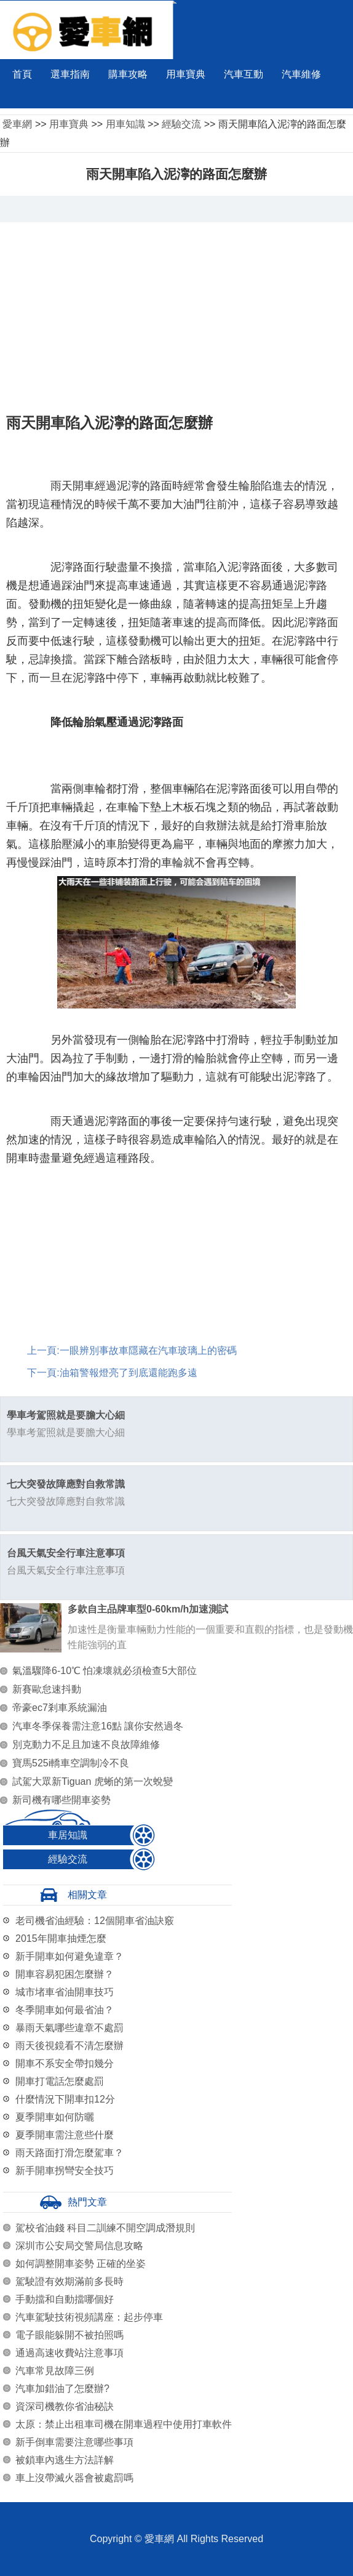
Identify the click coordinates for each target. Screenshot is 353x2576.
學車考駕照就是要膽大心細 (66, 1415)
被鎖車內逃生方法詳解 (64, 2460)
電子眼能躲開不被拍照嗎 (69, 2335)
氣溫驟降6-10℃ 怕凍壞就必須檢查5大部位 (104, 1670)
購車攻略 (128, 74)
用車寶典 (185, 74)
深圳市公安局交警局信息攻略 (79, 2245)
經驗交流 (181, 124)
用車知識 (125, 124)
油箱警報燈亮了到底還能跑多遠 (128, 1372)
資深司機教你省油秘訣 (64, 2406)
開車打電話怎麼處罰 (59, 2081)
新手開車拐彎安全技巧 (64, 2170)
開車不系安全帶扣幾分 (64, 2063)
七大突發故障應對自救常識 (66, 1484)
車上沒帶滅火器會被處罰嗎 (74, 2478)
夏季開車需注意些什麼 (64, 2135)
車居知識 (67, 1835)
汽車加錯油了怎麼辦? (62, 2388)
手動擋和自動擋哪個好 (64, 2299)
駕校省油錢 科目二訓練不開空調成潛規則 (105, 2228)
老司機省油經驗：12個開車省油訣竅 (94, 1920)
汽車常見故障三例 (54, 2370)
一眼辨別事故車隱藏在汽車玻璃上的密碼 (148, 1350)
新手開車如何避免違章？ (69, 1956)
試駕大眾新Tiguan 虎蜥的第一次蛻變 (92, 1781)
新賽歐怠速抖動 (46, 1689)
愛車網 (17, 124)
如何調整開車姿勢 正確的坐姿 (80, 2263)
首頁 (22, 74)
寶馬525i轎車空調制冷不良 (70, 1763)
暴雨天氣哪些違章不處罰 (69, 2028)
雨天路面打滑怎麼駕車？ (69, 2152)
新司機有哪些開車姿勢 (61, 1800)
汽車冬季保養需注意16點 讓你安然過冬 (97, 1726)
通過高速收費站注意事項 (69, 2353)
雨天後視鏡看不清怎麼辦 (69, 2045)
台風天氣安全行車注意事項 (66, 1553)
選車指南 (70, 74)
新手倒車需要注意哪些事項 (74, 2442)
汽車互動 (243, 74)
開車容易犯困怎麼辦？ (64, 1974)
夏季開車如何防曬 (54, 2117)
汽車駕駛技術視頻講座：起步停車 (89, 2317)
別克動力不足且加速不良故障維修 (86, 1744)
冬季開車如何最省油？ (64, 2010)
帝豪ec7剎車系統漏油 (59, 1707)
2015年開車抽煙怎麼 (60, 1938)
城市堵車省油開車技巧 (64, 1992)
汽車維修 (301, 74)
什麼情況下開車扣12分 (65, 2099)
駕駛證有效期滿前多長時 (69, 2281)
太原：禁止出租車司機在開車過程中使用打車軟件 (123, 2424)
